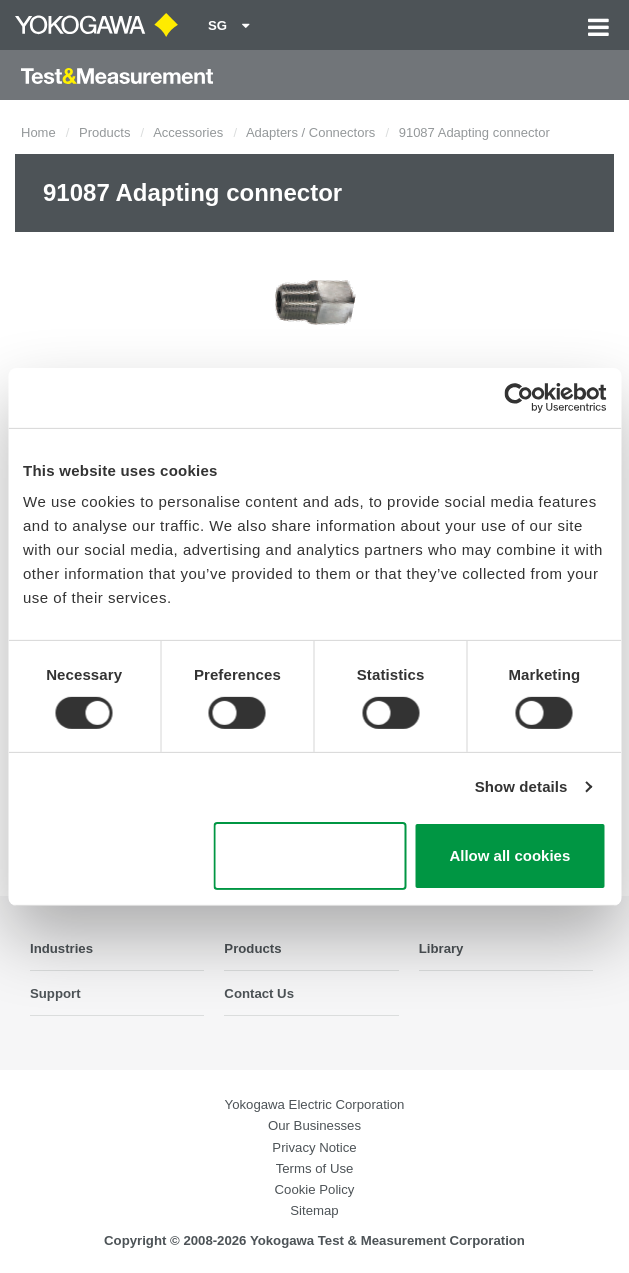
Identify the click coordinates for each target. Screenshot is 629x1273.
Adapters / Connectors (310, 132)
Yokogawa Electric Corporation (315, 1104)
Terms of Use (315, 1168)
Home (38, 132)
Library (441, 948)
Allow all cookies (509, 855)
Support (55, 993)
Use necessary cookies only (309, 856)
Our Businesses (314, 1125)
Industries (61, 948)
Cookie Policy (315, 1189)
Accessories (188, 132)
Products (104, 132)
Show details (521, 786)
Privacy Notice (314, 1147)
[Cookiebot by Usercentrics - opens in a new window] (518, 397)
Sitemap (314, 1210)
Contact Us (259, 993)
